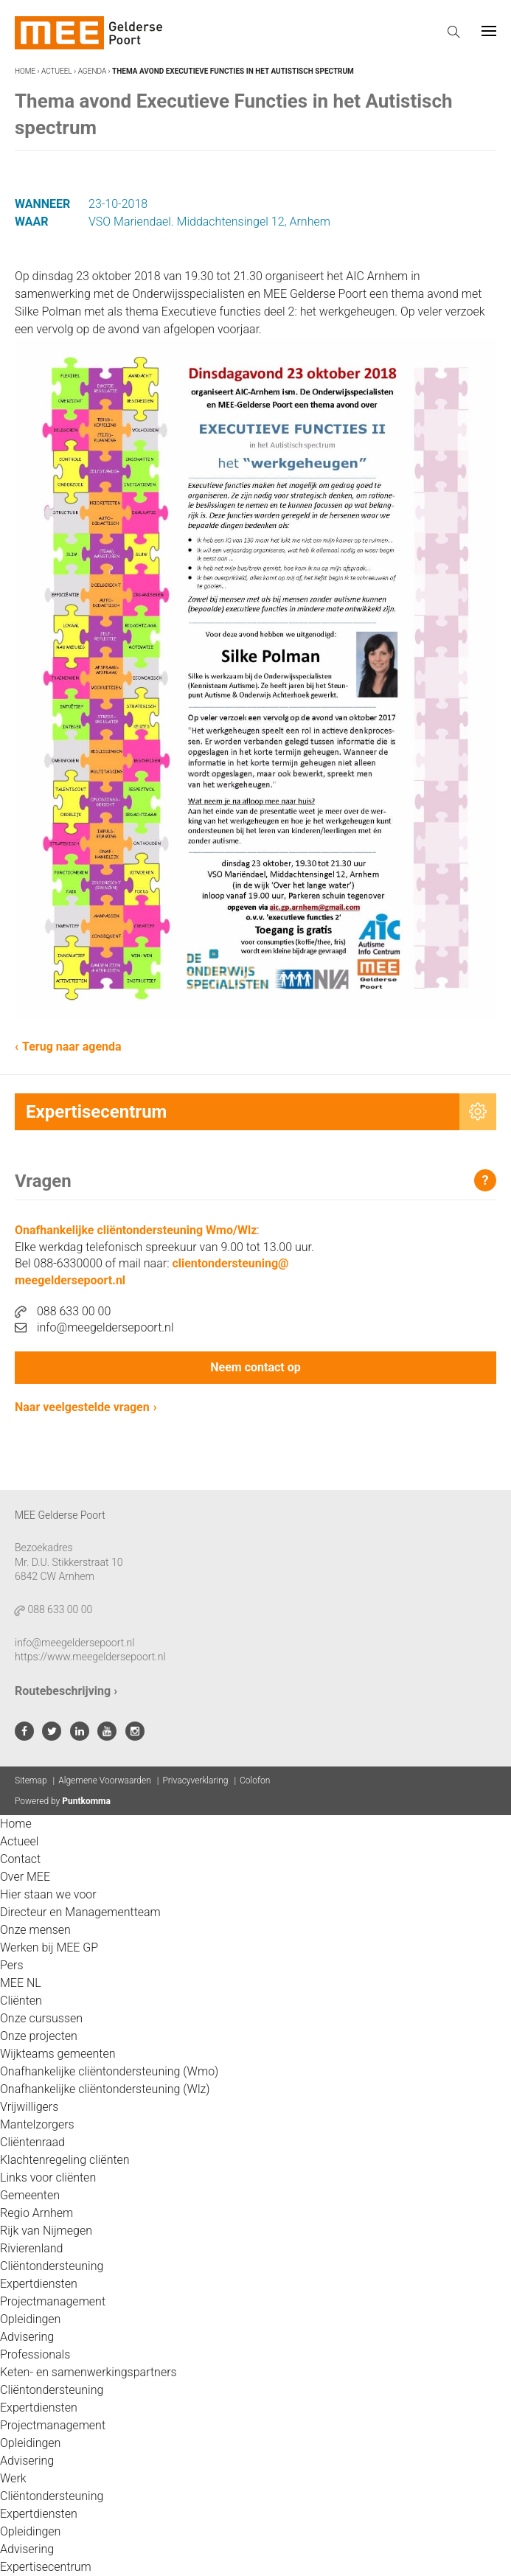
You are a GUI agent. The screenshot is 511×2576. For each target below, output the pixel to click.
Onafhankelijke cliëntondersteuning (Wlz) (105, 2089)
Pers (12, 1965)
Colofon (255, 1780)
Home (25, 71)
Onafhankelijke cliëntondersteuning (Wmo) (109, 2071)
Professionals (35, 2354)
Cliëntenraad (32, 2142)
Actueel (56, 71)
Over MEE (25, 1877)
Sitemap (31, 1780)
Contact (20, 1859)
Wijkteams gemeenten (58, 2054)
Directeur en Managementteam (80, 1912)
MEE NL (20, 1983)
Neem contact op (255, 1367)
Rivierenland (31, 2248)
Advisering (27, 2337)
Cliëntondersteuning (51, 2266)
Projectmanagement (52, 2301)
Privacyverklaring (195, 1780)
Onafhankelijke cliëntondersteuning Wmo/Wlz (136, 1230)
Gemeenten (30, 2195)
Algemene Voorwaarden (104, 1780)
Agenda (92, 71)
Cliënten (21, 2001)
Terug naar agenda (72, 1047)
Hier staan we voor (48, 1894)
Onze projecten (38, 2036)
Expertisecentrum (45, 2567)
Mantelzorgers (37, 2124)
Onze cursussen (41, 2018)
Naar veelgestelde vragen (82, 1407)
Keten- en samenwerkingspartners (88, 2372)
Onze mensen (35, 1930)
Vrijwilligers (29, 2107)
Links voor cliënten (48, 2178)
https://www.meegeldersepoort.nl (90, 1657)
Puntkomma (86, 1801)
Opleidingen (30, 2319)
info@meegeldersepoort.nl (94, 1327)
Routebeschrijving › (66, 1691)
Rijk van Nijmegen (46, 2231)
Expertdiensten (38, 2284)
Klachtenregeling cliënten (65, 2160)
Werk (13, 2478)
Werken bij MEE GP (49, 1947)
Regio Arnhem (36, 2213)
